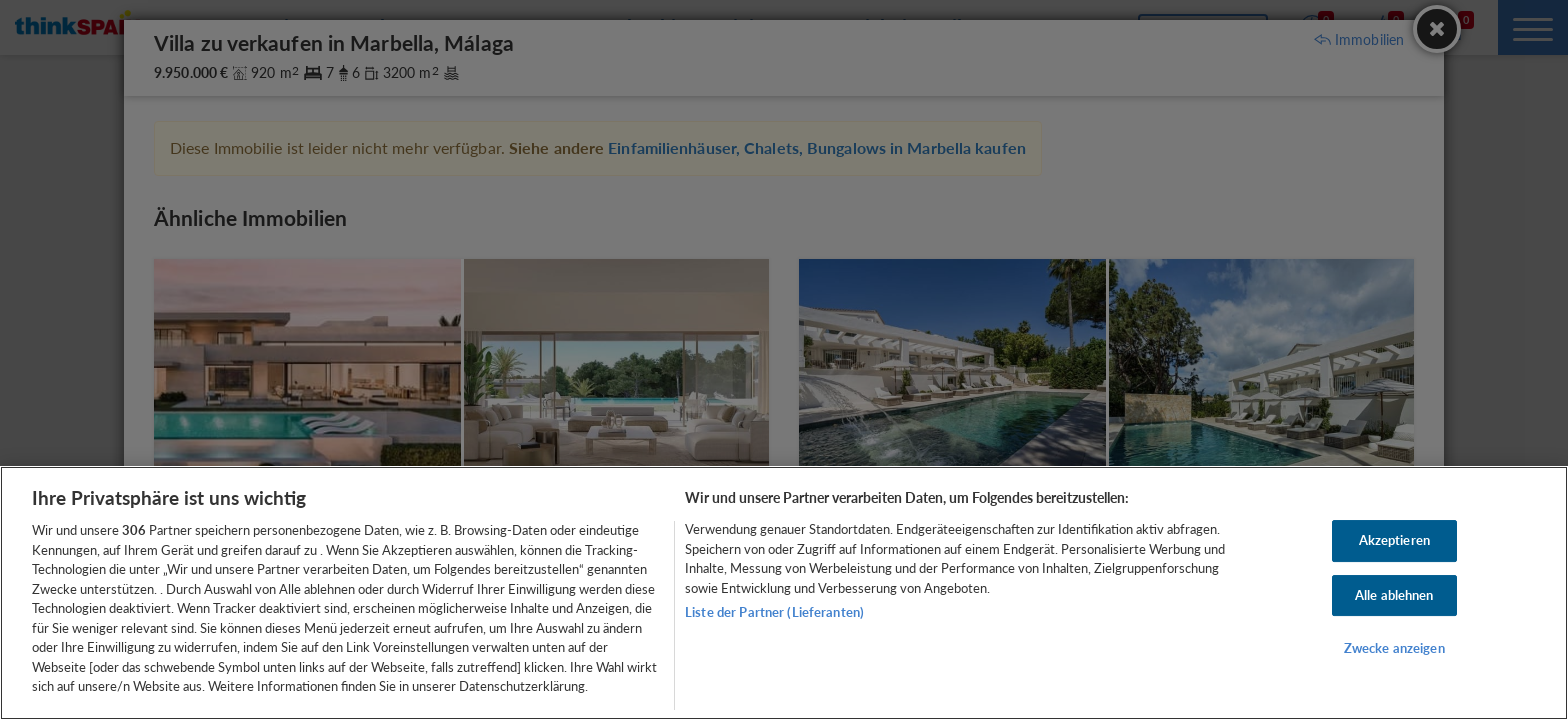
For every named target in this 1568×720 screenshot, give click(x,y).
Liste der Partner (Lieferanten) (774, 612)
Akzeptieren (1394, 540)
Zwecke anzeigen (1394, 649)
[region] (784, 593)
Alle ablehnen (1394, 595)
